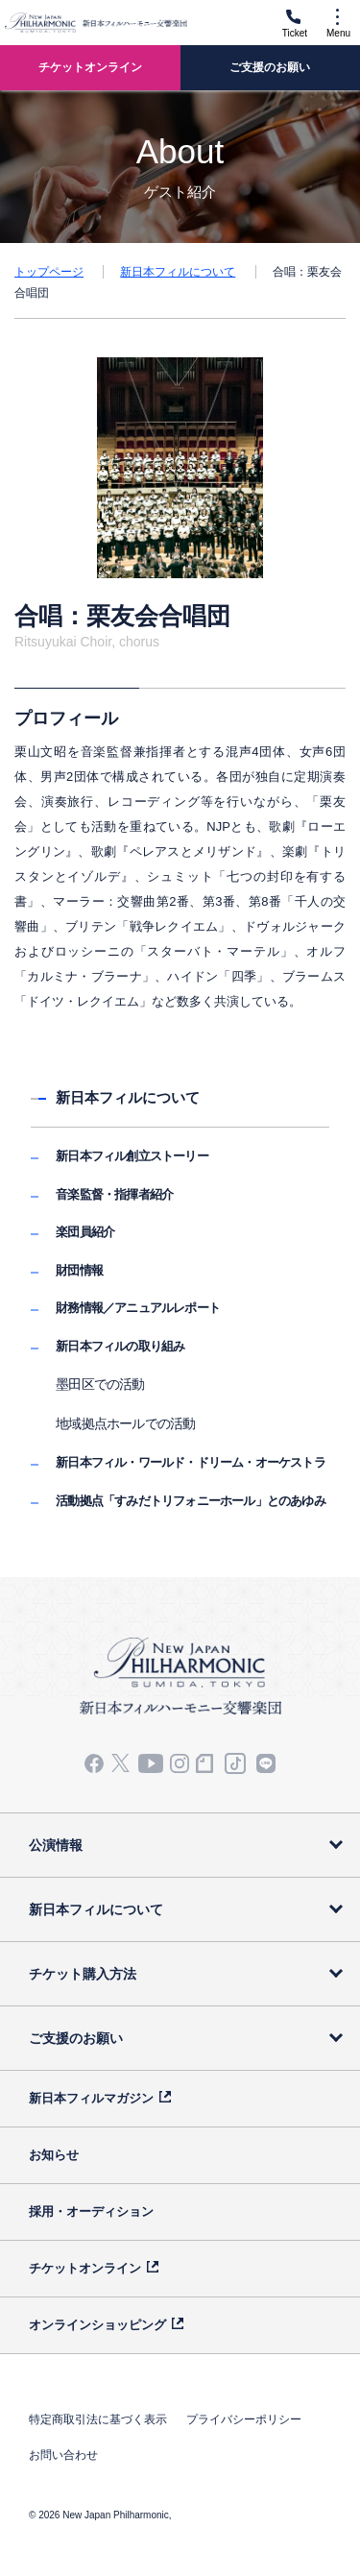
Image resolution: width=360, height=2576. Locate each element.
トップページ (49, 272)
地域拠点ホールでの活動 (125, 1423)
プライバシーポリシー (243, 2419)
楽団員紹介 (85, 1232)
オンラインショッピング (97, 2325)
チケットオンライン (85, 2268)
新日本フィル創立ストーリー (132, 1156)
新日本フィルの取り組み (120, 1346)
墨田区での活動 (100, 1384)
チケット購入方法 (82, 1973)
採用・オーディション (91, 2211)
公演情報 (56, 1845)
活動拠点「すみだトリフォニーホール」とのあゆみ (190, 1501)
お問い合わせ (63, 2455)
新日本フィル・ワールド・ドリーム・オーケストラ (190, 1462)
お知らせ (54, 2155)
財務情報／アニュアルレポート (138, 1307)
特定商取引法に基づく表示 (98, 2419)
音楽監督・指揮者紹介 (114, 1194)
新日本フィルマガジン (91, 2098)
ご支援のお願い (76, 2038)
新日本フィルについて (177, 272)
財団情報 (79, 1270)
